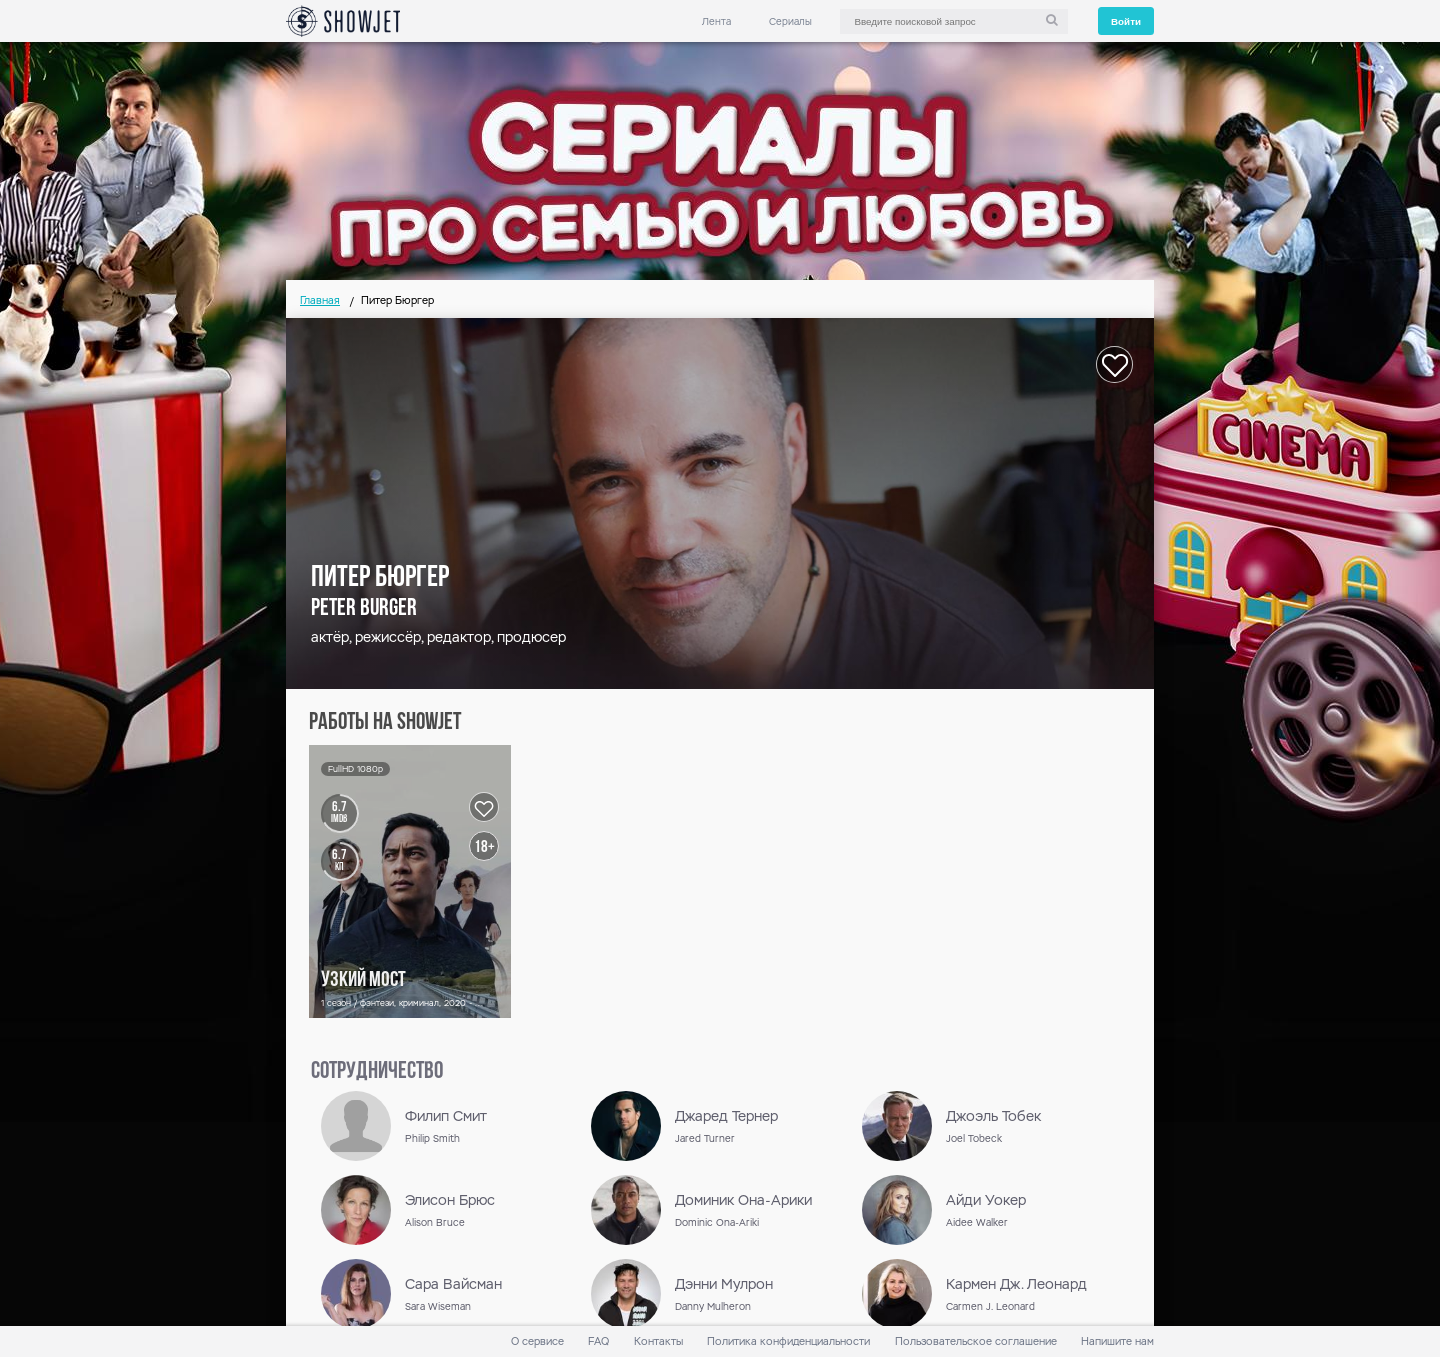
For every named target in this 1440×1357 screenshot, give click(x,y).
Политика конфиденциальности (788, 1341)
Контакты (658, 1341)
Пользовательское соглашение (976, 1341)
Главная (320, 300)
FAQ (598, 1341)
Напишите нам (1117, 1341)
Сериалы (790, 21)
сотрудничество (377, 1072)
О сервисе (537, 1341)
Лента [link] (716, 21)
